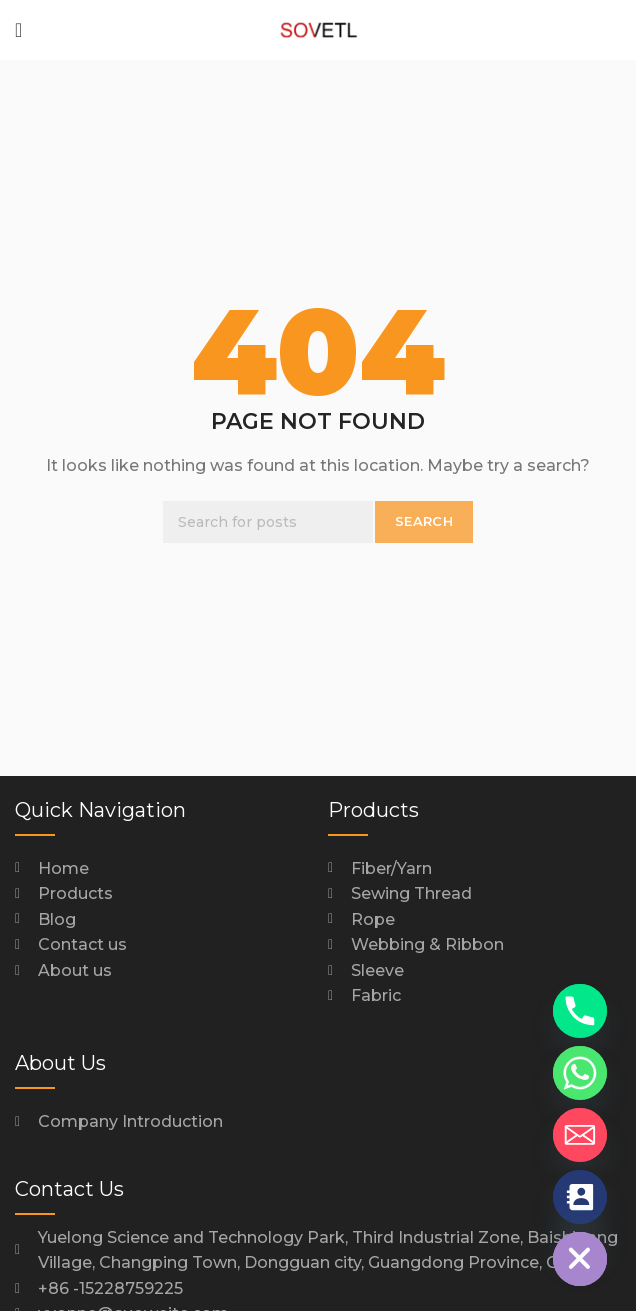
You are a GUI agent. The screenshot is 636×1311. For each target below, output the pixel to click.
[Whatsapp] (580, 1073)
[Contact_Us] (580, 1197)
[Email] (580, 1135)
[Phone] (580, 1011)
